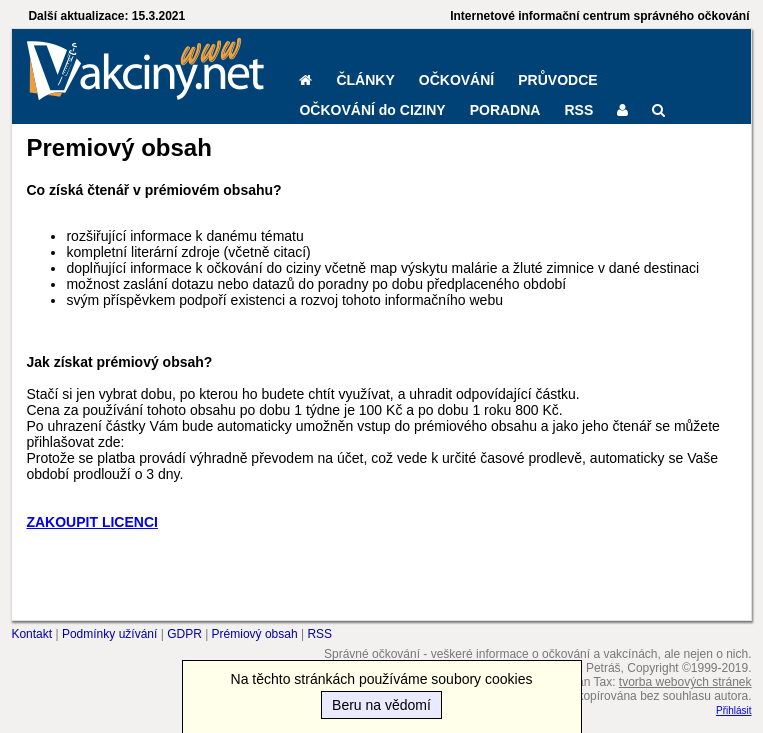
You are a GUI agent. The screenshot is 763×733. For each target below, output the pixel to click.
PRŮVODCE (557, 80)
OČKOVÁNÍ (456, 80)
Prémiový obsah (255, 634)
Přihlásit (734, 710)
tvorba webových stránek (685, 682)
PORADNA (505, 110)
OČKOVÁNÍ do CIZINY (372, 110)
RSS (578, 110)
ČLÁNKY (365, 80)
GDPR (184, 634)
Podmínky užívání (109, 634)
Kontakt (31, 634)
